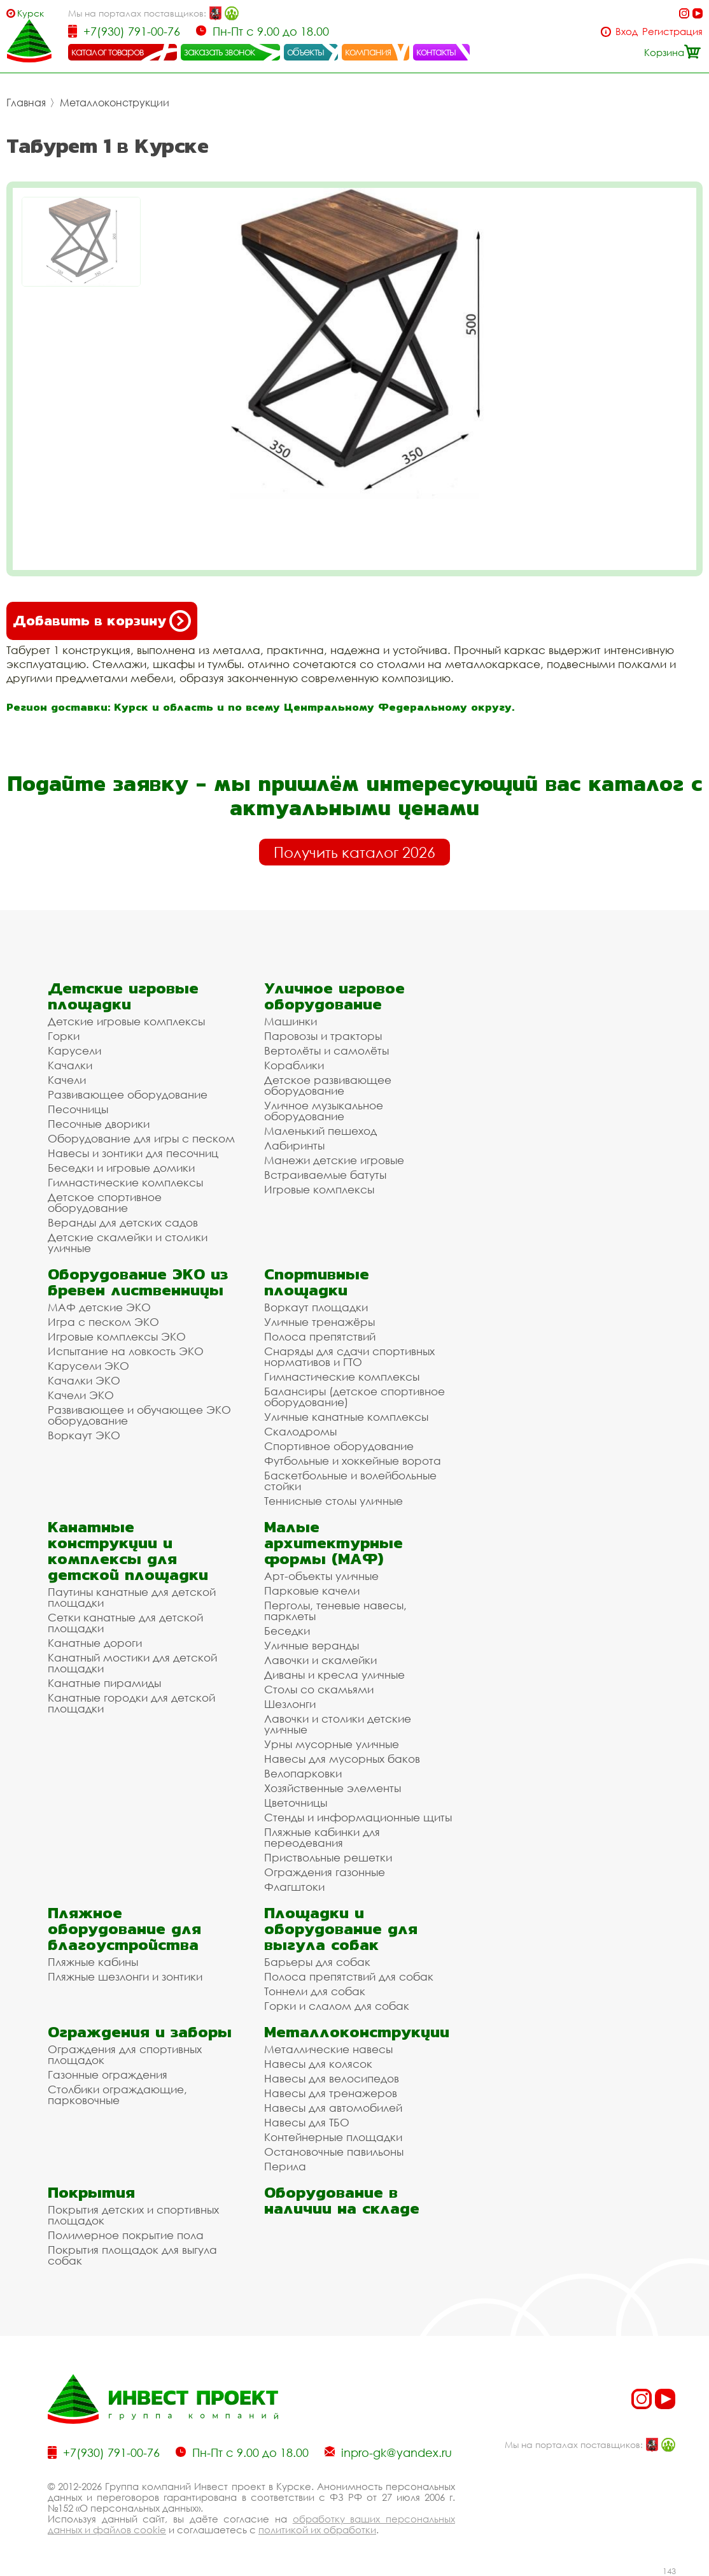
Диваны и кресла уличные (334, 1674)
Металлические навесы (328, 2049)
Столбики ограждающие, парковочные (117, 2094)
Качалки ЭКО (84, 1380)
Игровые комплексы (319, 1189)
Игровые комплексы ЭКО (117, 1336)
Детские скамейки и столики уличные (127, 1242)
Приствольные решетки (328, 1857)
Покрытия (91, 2192)
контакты (436, 51)
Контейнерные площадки (333, 2136)
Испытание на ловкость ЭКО (126, 1351)
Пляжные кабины (93, 1961)
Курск (30, 13)
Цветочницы (295, 1802)
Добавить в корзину (102, 621)
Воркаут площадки (316, 1307)
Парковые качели (312, 1590)
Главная (26, 102)
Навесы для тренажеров (330, 2093)
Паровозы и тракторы (323, 1035)
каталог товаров (107, 51)
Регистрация (672, 31)
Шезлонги (290, 1703)
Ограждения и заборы (140, 2032)
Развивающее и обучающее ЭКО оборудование (139, 1415)
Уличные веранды (311, 1645)
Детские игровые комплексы (126, 1021)
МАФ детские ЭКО (99, 1307)
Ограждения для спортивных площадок (125, 2054)
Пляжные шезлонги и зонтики (125, 1976)
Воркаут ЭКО (84, 1435)
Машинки (290, 1021)
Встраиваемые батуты (325, 1174)
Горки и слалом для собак (336, 2005)
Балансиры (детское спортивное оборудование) (354, 1396)
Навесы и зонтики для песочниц (133, 1153)
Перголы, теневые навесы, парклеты (335, 1610)
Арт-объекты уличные (321, 1575)
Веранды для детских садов (123, 1222)
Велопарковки (303, 1773)
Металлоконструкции (114, 102)
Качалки (70, 1065)
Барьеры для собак (317, 1961)
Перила (285, 2166)
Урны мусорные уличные (331, 1744)
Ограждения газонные (324, 1872)
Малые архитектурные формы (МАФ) (333, 1543)
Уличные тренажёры (319, 1321)
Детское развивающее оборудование (327, 1085)
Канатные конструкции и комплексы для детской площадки (128, 1551)
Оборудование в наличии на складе (341, 2200)
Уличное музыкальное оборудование (323, 1110)
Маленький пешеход (320, 1130)
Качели (67, 1079)
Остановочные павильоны (334, 2151)
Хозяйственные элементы (332, 1788)
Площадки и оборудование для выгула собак (341, 1929)
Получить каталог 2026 (354, 852)
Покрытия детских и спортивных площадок (133, 2215)
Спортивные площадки (316, 1282)
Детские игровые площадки (123, 996)
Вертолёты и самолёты (326, 1050)
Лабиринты (294, 1145)
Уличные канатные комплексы (346, 1416)
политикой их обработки (317, 2529)
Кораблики (294, 1065)
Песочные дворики (99, 1123)
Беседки (287, 1630)
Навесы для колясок (318, 2063)
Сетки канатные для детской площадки (125, 1622)
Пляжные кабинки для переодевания (322, 1837)
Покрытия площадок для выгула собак (132, 2255)
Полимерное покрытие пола (126, 2235)
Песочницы (78, 1109)
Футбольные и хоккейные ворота (352, 1460)
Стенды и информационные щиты (358, 1817)
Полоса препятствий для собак (348, 1976)
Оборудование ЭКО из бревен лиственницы (138, 1282)
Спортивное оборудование (339, 1446)
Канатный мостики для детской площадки (132, 1663)
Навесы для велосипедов (331, 2078)
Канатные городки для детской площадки (131, 1703)
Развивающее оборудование (127, 1094)
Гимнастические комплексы (125, 1182)
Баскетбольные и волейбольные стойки (350, 1480)
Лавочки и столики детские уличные (337, 1724)
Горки (64, 1035)
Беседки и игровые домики (121, 1167)
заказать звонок (219, 51)
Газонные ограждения (107, 2074)
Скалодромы (300, 1431)
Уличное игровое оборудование (334, 996)
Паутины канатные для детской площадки (132, 1597)
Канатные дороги (95, 1642)
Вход (626, 31)
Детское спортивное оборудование (105, 1202)
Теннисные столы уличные (333, 1500)
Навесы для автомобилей (333, 2107)
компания (368, 51)
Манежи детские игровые (334, 1160)
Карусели (74, 1050)
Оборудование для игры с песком (141, 1138)
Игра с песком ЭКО (103, 1321)
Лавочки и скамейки (320, 1659)
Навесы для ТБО (306, 2122)
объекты (305, 51)
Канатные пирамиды (104, 1682)
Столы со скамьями (319, 1689)
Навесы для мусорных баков (342, 1758)
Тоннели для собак (314, 1991)
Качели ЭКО (81, 1395)
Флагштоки (294, 1886)
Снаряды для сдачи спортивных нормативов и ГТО (349, 1356)
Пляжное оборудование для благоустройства (124, 1929)
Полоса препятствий (320, 1336)
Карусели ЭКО (88, 1365)
